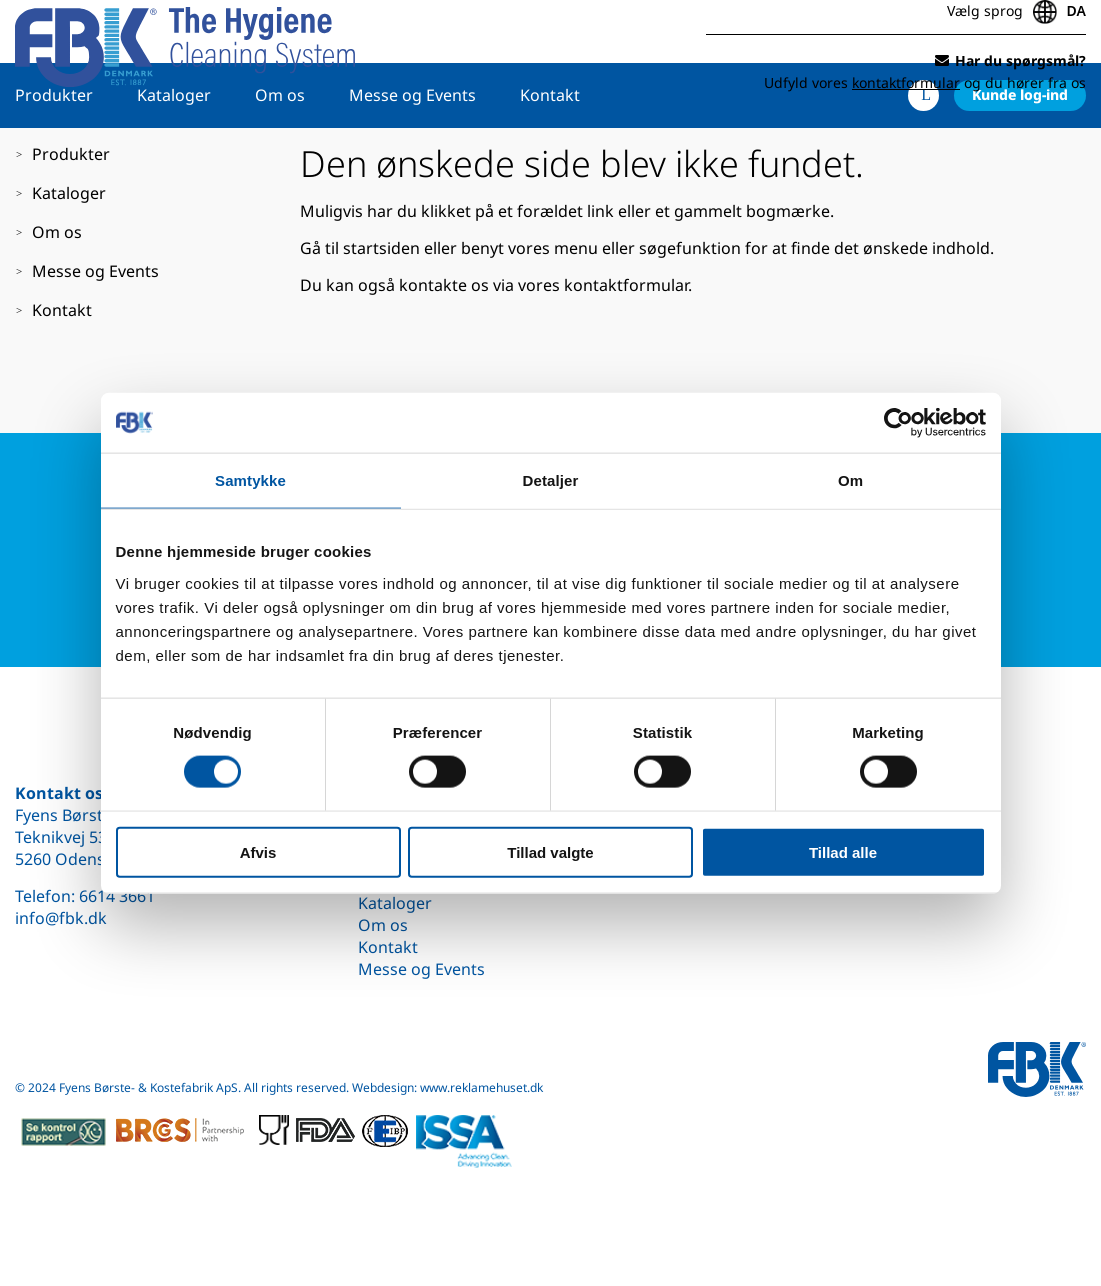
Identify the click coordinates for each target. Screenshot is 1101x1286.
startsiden (381, 310)
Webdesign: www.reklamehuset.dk (447, 1087)
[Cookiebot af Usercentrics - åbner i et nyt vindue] (898, 423)
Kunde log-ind (1020, 156)
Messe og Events (412, 157)
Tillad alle (843, 851)
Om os (280, 157)
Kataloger (174, 157)
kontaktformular (626, 347)
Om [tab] (850, 480)
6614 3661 (117, 896)
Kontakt (550, 157)
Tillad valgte (550, 851)
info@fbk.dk (61, 918)
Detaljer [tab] (551, 480)
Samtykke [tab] (250, 480)
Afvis (258, 851)
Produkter (54, 157)
